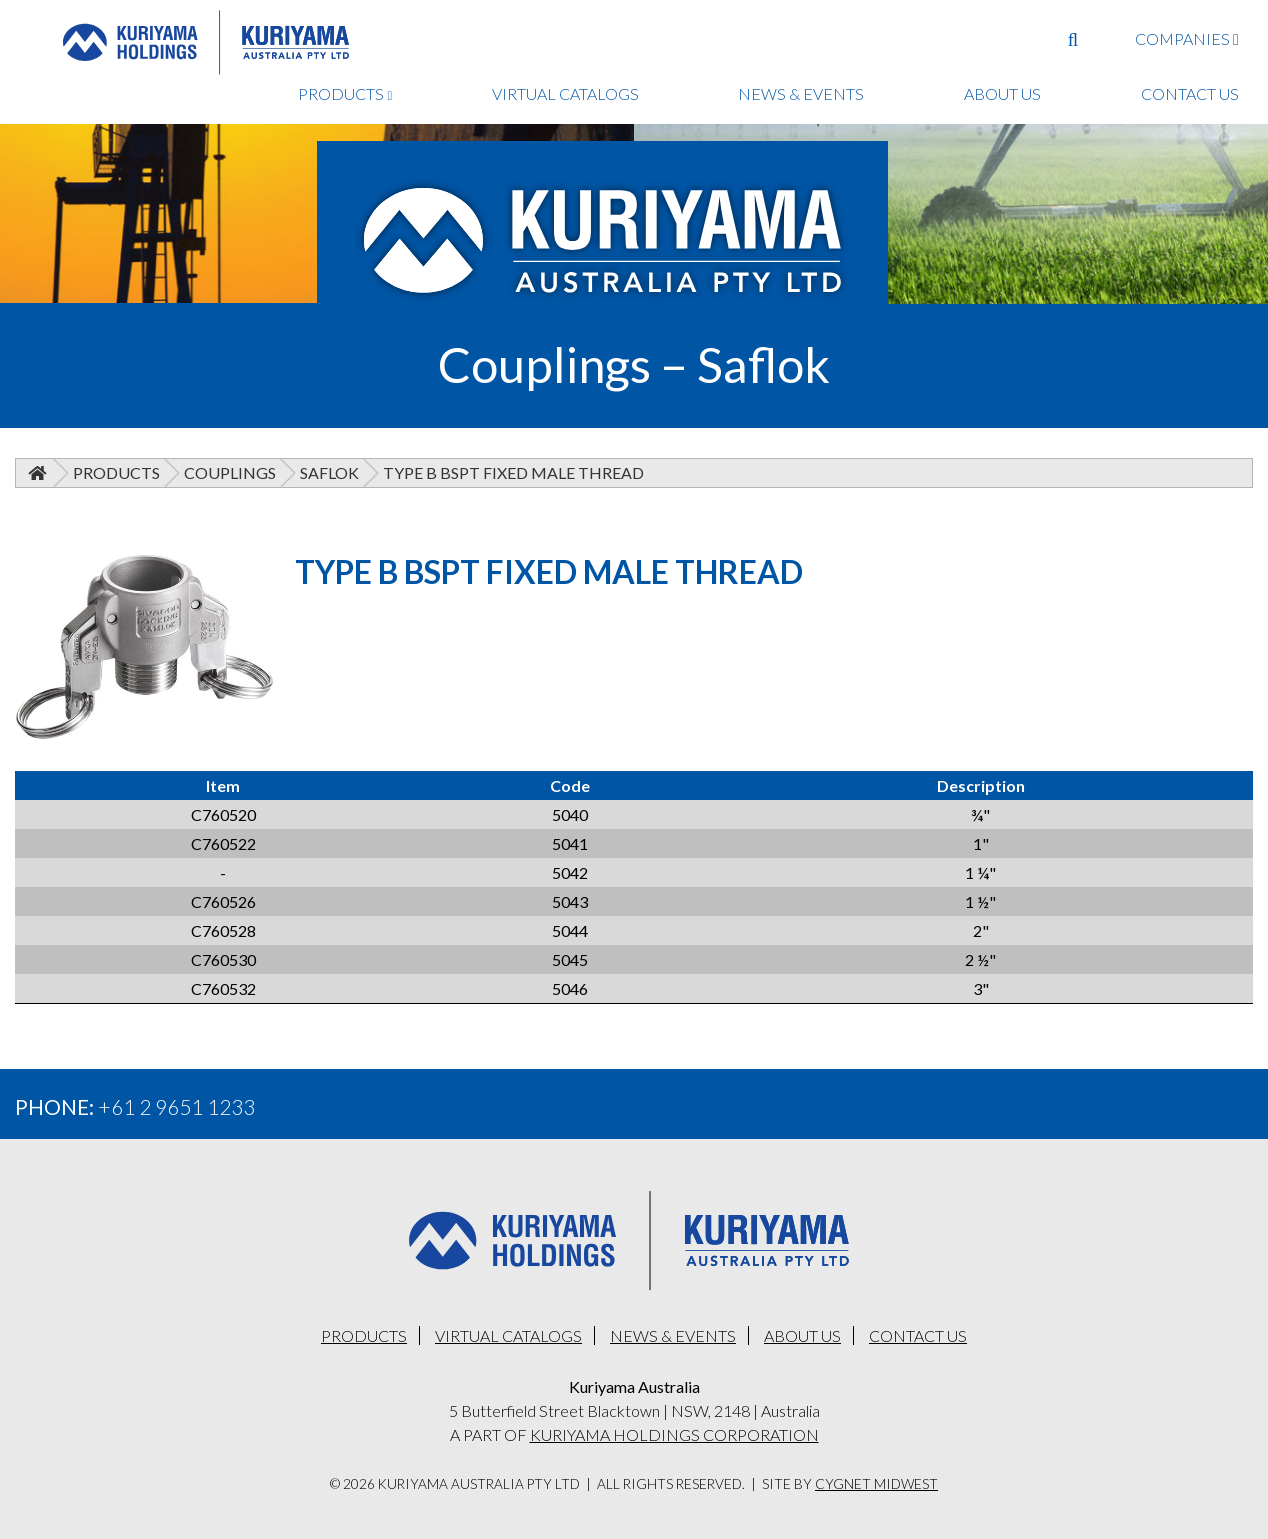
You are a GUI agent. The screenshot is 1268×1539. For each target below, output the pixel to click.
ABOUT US (1002, 93)
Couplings (230, 472)
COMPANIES (1187, 38)
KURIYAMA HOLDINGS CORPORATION (674, 1434)
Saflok (329, 472)
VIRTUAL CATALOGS (565, 93)
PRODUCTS (345, 93)
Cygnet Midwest (876, 1484)
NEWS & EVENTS (801, 93)
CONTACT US (1190, 93)
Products (116, 472)
